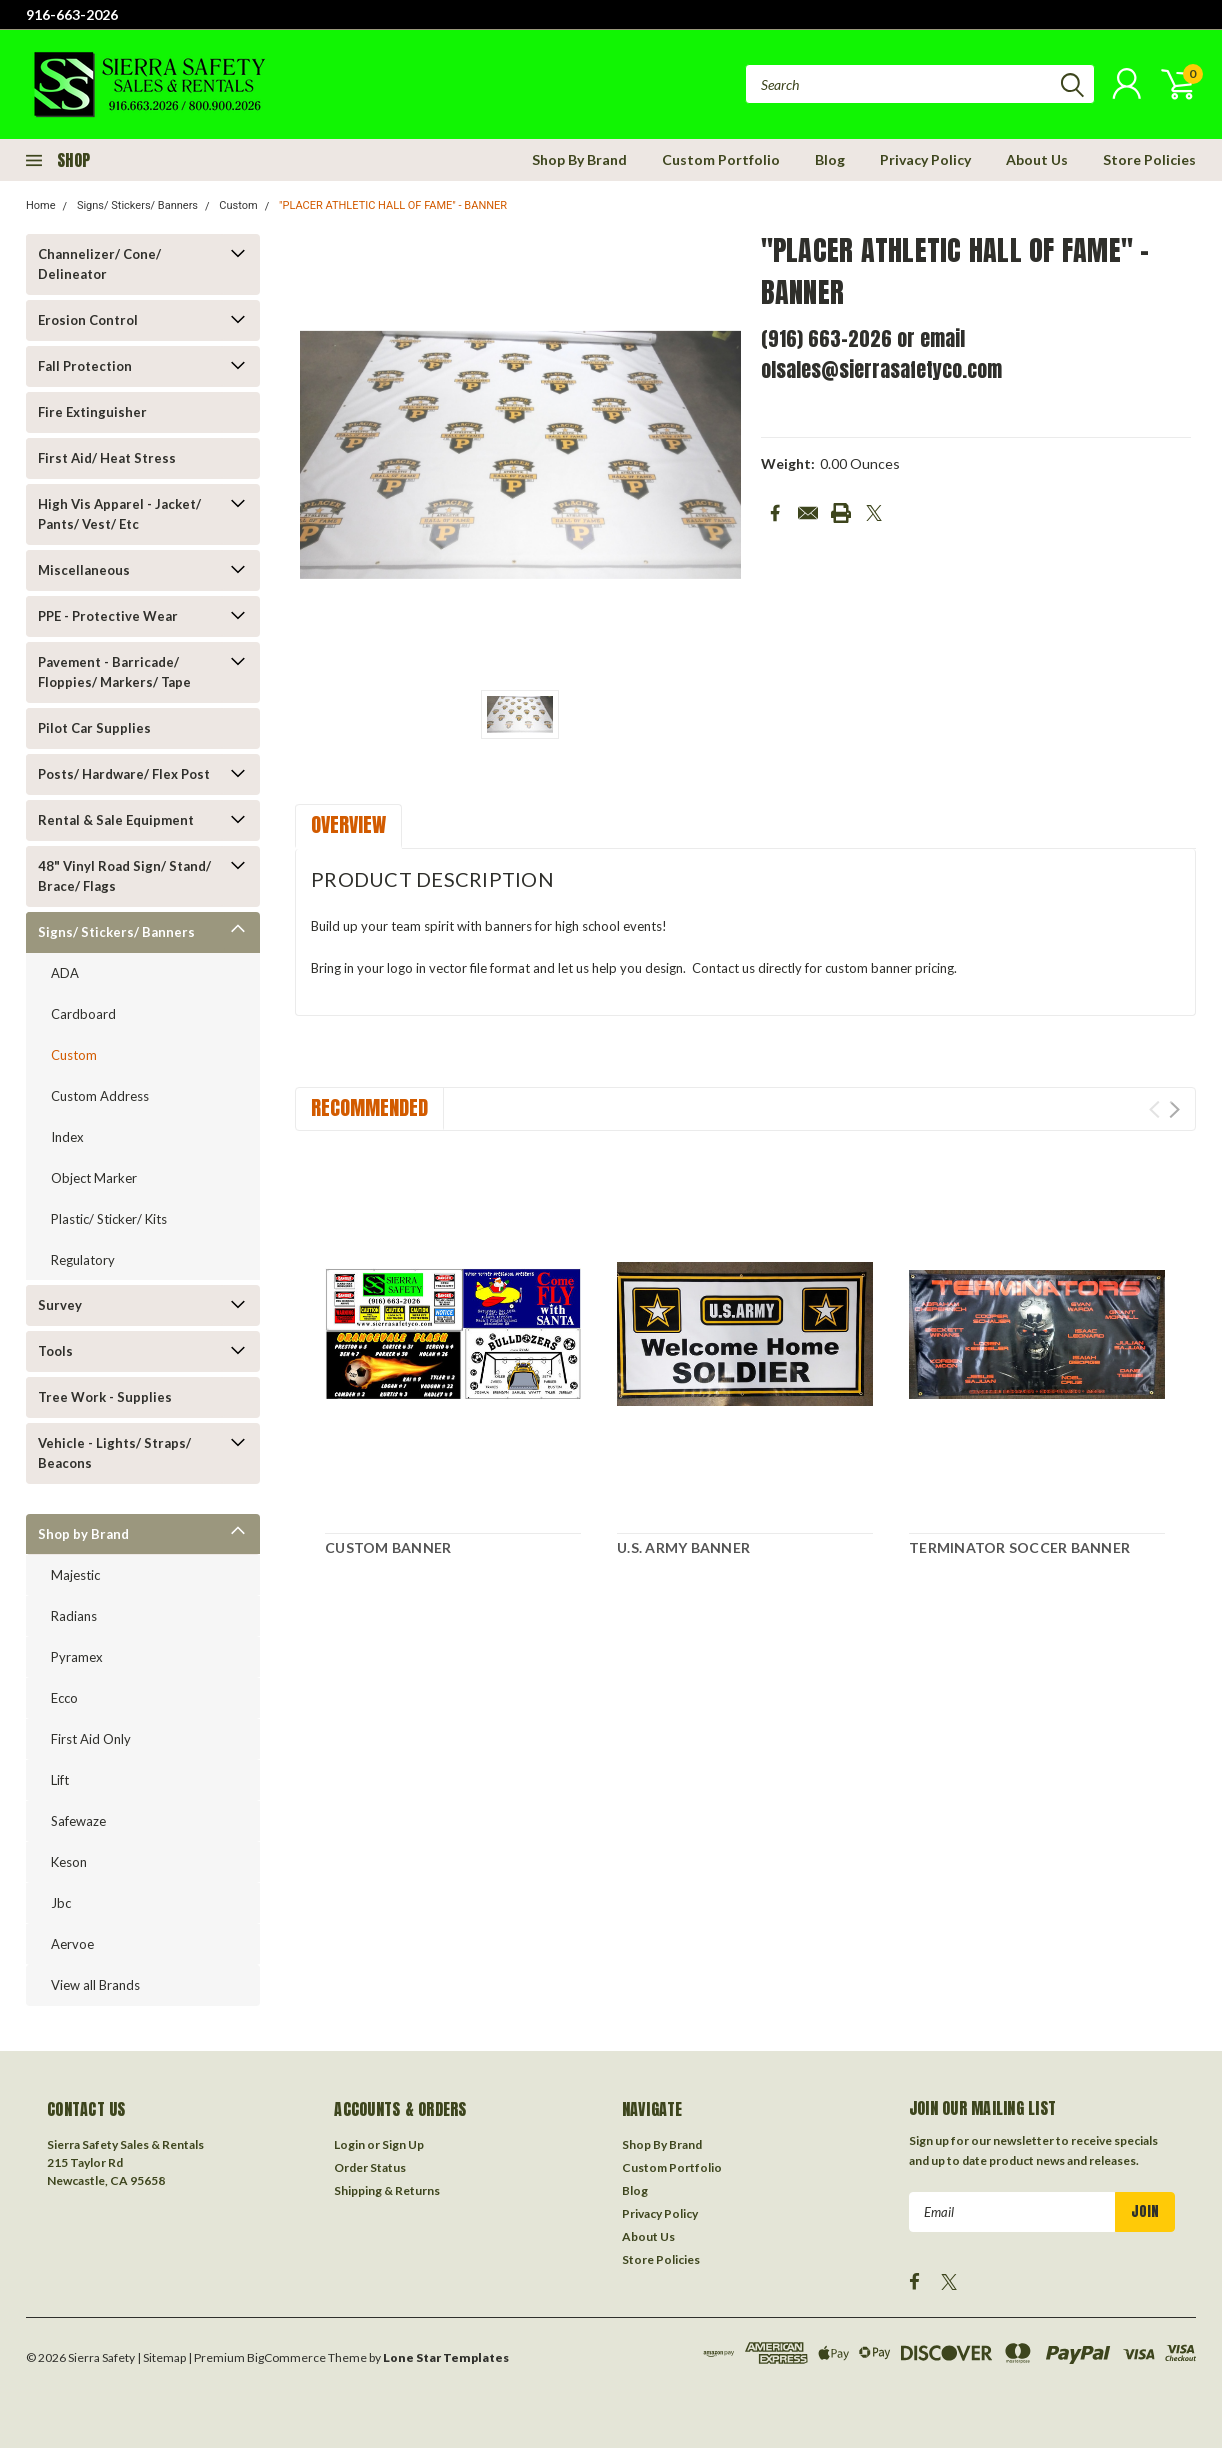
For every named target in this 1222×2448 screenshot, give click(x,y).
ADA (65, 973)
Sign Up (403, 2144)
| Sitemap (161, 2357)
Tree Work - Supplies (105, 1397)
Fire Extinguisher (92, 412)
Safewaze (78, 1821)
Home (41, 205)
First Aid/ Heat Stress (107, 458)
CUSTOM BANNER (388, 1547)
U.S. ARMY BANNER (683, 1547)
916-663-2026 (72, 14)
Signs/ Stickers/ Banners (137, 205)
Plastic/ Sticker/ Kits (109, 1219)
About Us (1037, 159)
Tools (55, 1351)
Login (349, 2144)
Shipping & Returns (387, 2190)
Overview (348, 824)
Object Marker (94, 1178)
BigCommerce (286, 2357)
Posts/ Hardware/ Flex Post (124, 774)
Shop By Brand (579, 159)
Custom (238, 205)
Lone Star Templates (446, 2357)
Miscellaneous (84, 570)
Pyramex (77, 1657)
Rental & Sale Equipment (116, 820)
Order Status (370, 2167)
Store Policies (1149, 159)
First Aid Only (91, 1739)
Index (67, 1137)
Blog (830, 159)
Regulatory (83, 1260)
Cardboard (83, 1014)
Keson (69, 1862)
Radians (74, 1616)
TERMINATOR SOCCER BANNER (1019, 1547)
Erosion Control (88, 320)
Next (1174, 1109)
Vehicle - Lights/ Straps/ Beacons (114, 1453)
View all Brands (95, 1985)
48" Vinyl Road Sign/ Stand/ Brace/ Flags (124, 876)
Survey (60, 1305)
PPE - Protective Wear (108, 616)
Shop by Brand (83, 1534)
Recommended (369, 1107)
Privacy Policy (925, 159)
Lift (60, 1780)
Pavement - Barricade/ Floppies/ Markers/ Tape (114, 672)
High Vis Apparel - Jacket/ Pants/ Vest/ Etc (119, 514)
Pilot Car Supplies (94, 728)
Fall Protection (85, 366)
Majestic (75, 1575)
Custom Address (100, 1096)
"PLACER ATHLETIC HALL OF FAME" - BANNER (393, 205)
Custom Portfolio (721, 159)
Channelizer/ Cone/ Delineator (99, 264)
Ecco (64, 1698)
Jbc (61, 1903)
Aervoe (72, 1944)
